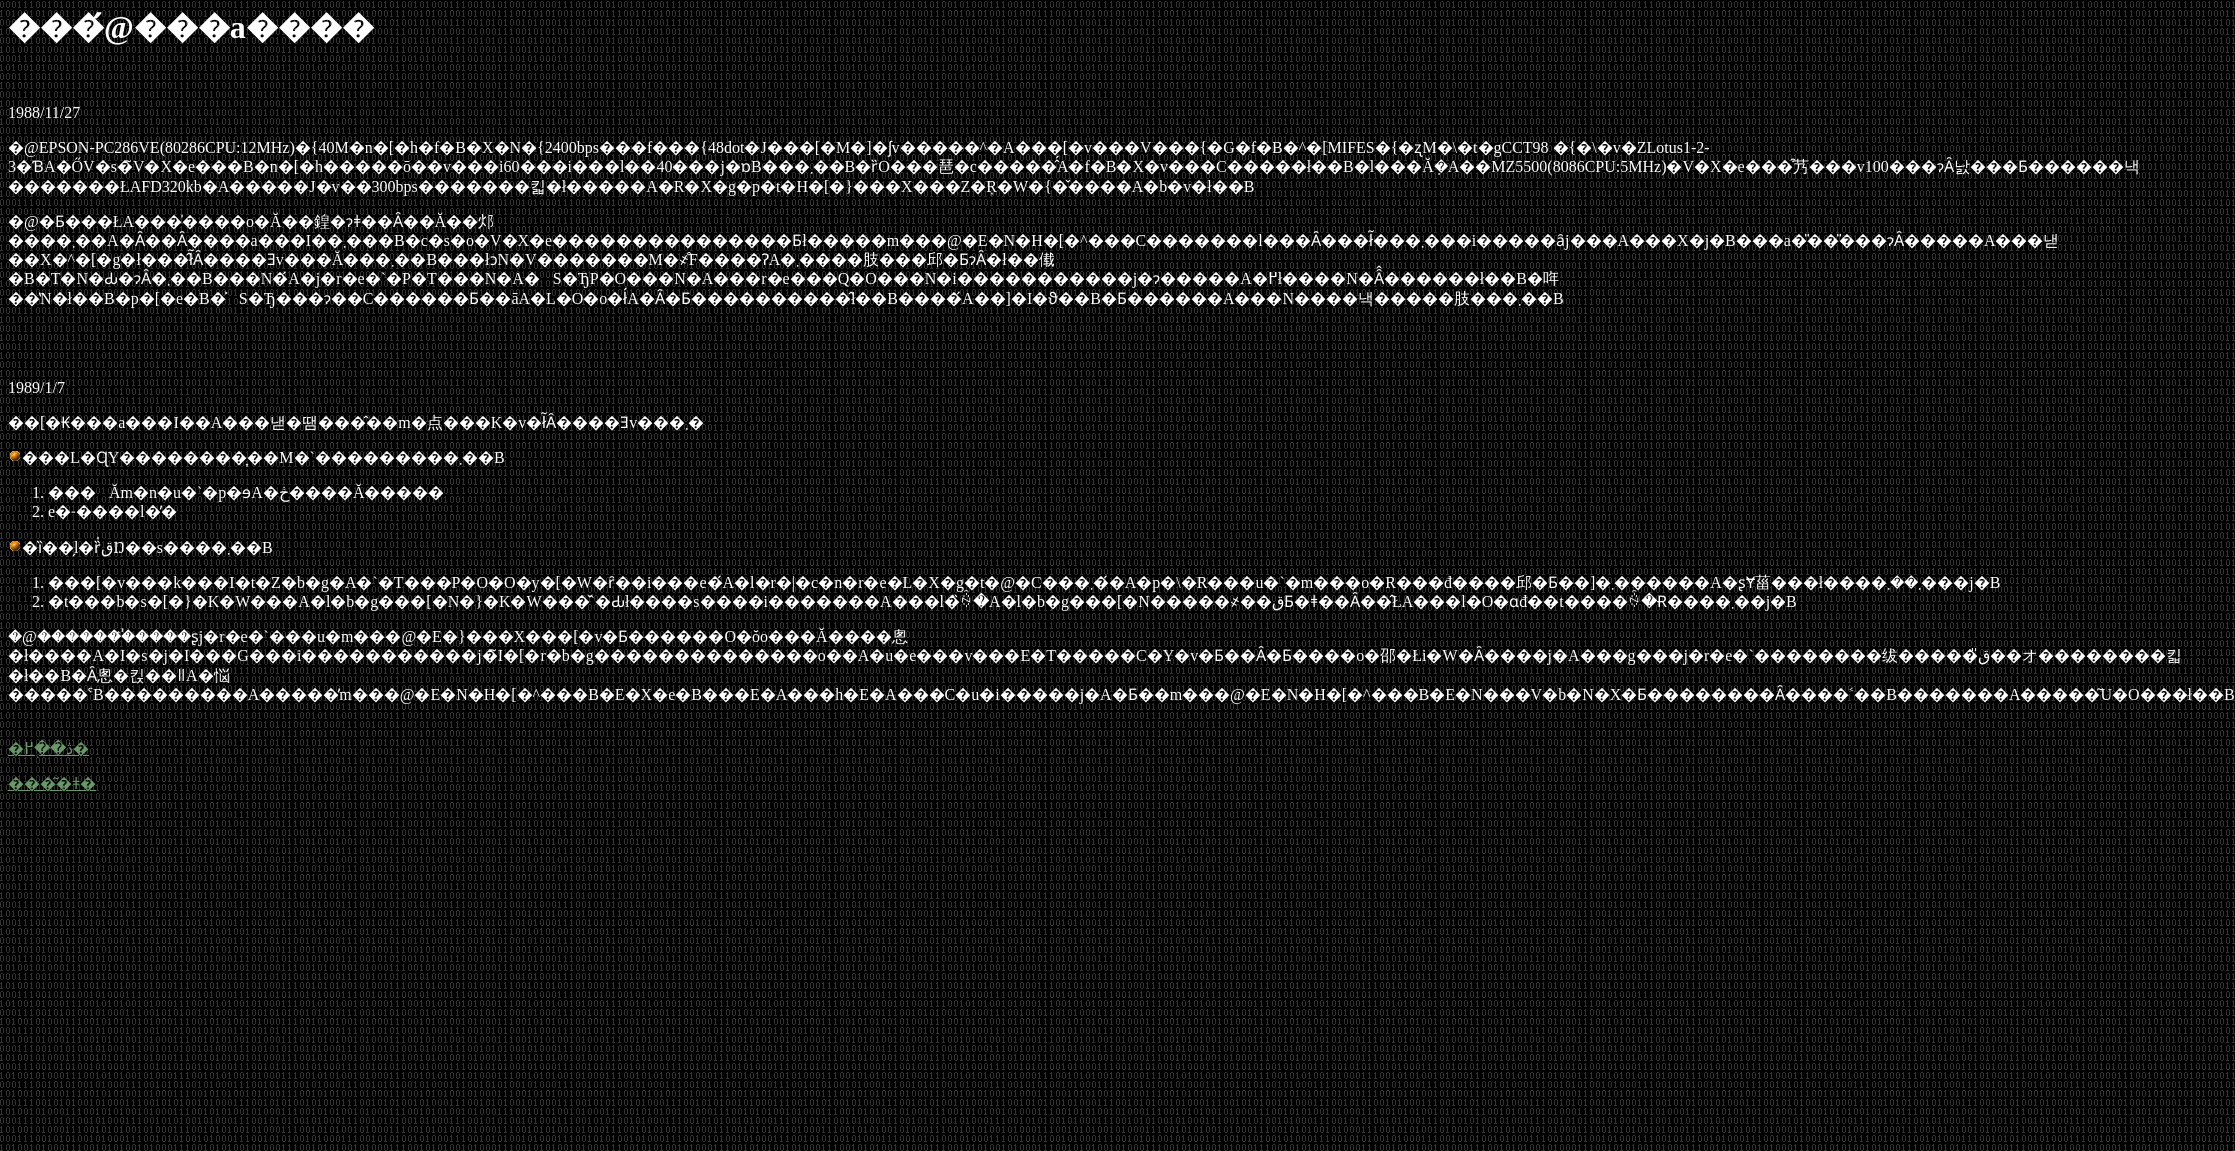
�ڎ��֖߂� (48, 748)
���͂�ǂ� (52, 783)
